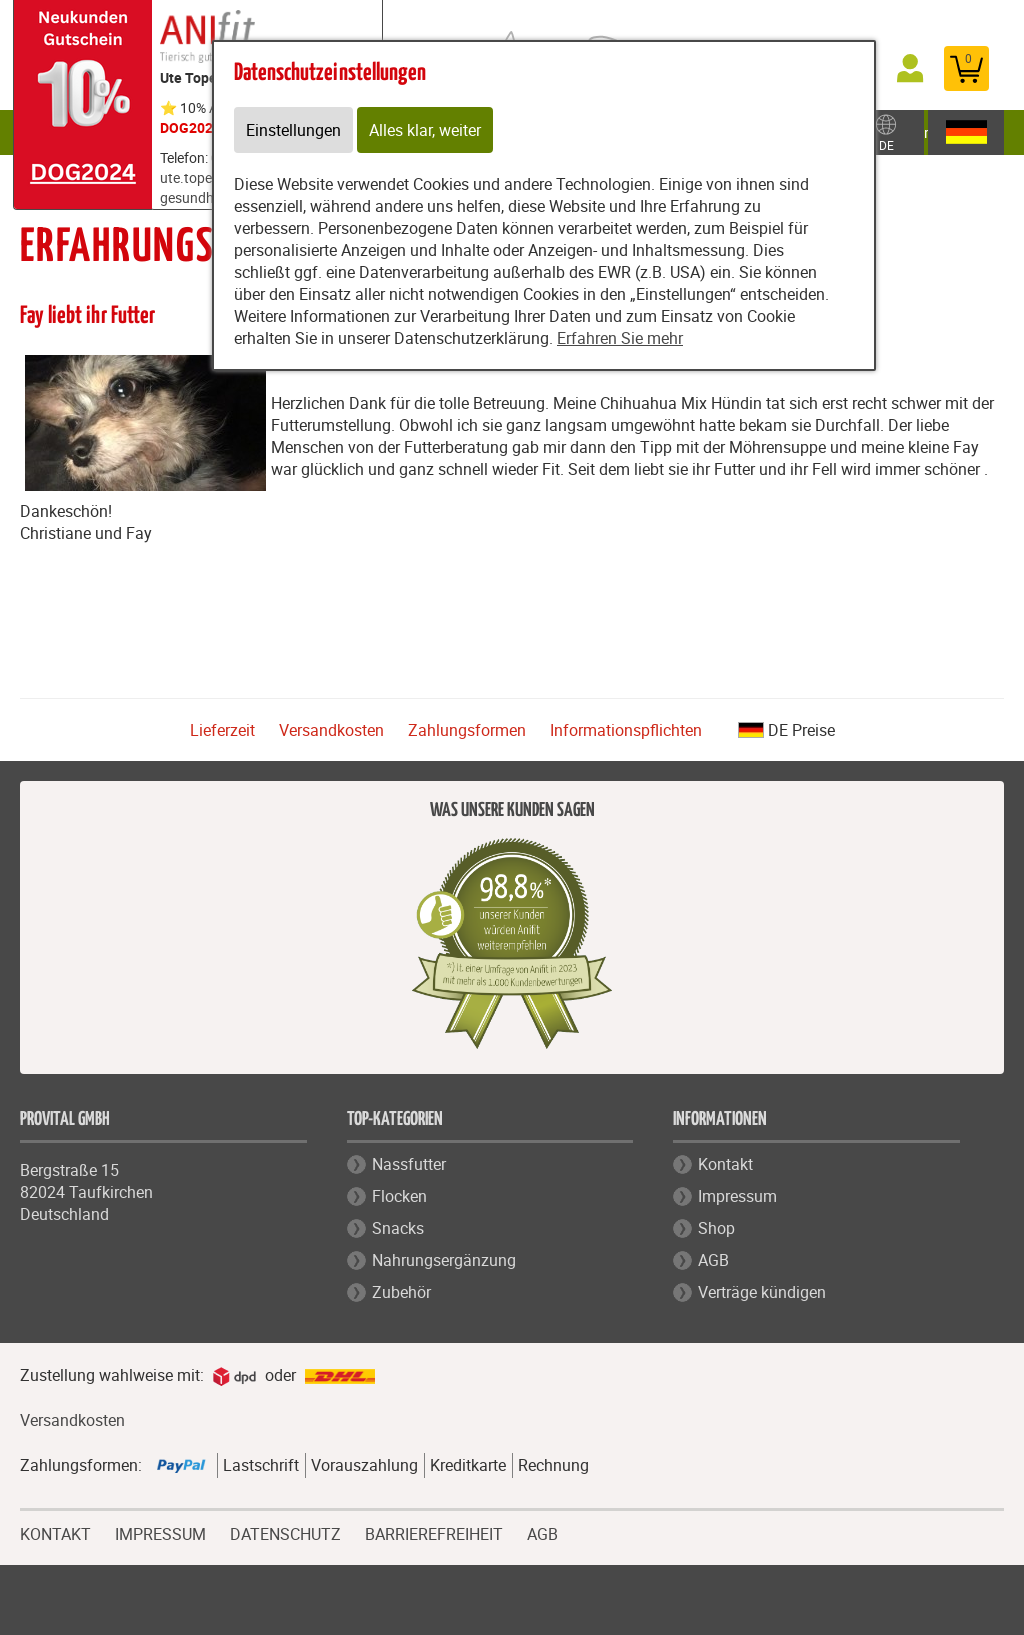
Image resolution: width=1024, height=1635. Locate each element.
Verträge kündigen (762, 1292)
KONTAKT (55, 1532)
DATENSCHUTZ (285, 1532)
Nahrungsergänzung (444, 1260)
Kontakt (725, 1164)
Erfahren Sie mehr (620, 338)
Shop (716, 1228)
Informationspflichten (626, 730)
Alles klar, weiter (425, 130)
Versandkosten (331, 730)
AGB (713, 1260)
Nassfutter (409, 1164)
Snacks (398, 1228)
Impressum (737, 1196)
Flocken (399, 1196)
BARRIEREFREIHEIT (434, 1532)
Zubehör (401, 1292)
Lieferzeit (222, 730)
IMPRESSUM (160, 1532)
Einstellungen (293, 130)
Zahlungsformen (467, 730)
